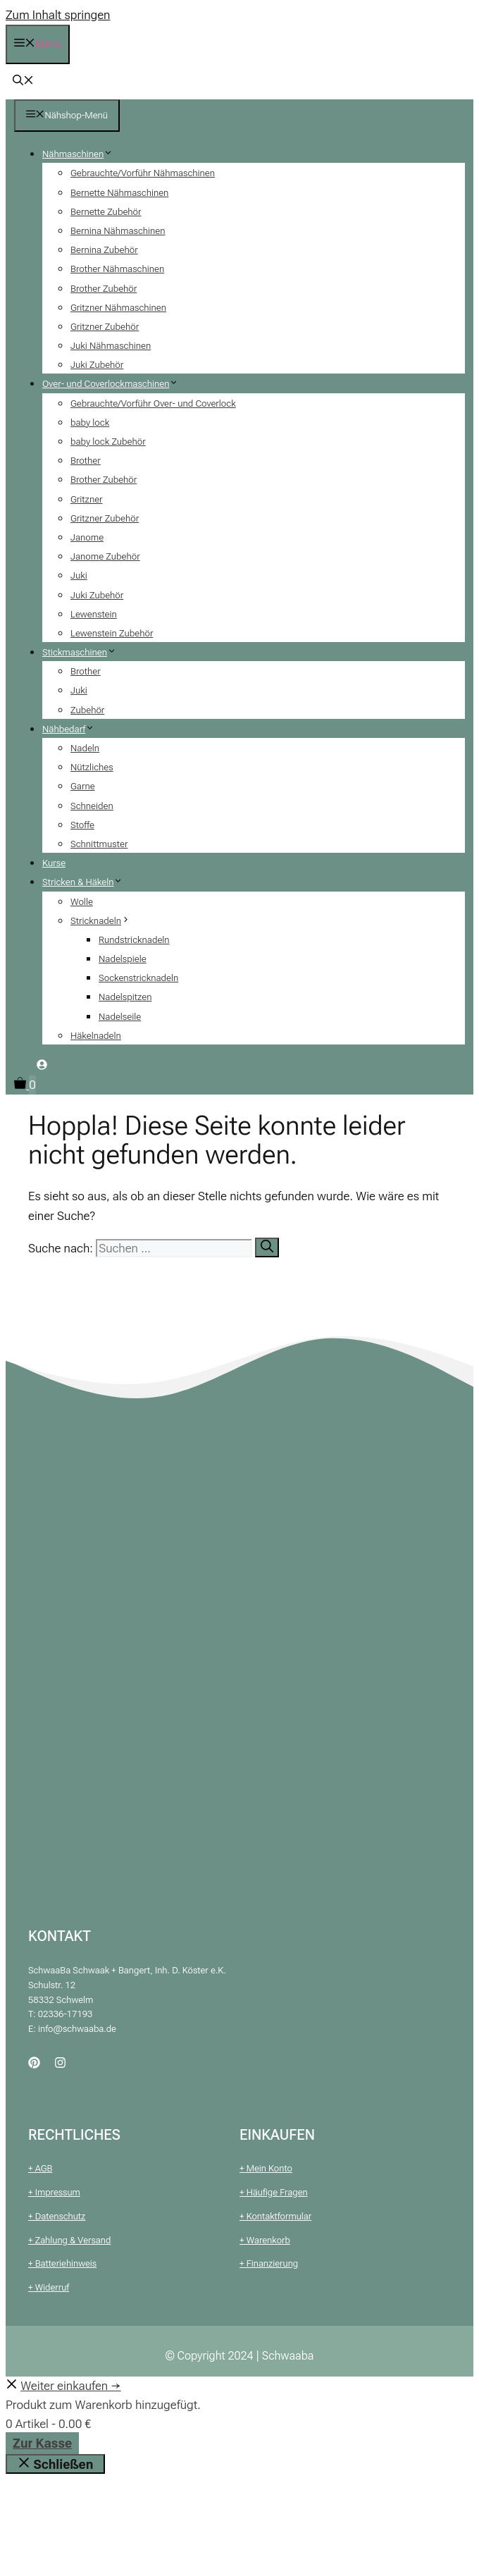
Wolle (81, 901)
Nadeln (84, 748)
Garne (82, 786)
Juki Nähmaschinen (110, 345)
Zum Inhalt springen (58, 15)
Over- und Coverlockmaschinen (115, 383)
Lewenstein (93, 614)
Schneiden (91, 806)
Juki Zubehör (96, 364)
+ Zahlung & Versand (69, 2240)
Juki (78, 575)
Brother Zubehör (103, 288)
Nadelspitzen (125, 997)
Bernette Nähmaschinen (119, 192)
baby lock (89, 422)
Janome (87, 537)
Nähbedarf (73, 729)
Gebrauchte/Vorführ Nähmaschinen (142, 173)
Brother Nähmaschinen (117, 269)
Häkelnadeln (95, 1035)
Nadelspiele (123, 959)
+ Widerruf (48, 2287)
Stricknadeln (105, 921)
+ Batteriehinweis (62, 2263)
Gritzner (86, 499)
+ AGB (40, 2168)
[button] (23, 81)
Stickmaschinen (84, 652)
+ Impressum (54, 2192)
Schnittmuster (98, 844)
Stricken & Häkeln (88, 882)
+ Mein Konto (266, 2168)
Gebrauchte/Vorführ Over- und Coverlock (153, 403)
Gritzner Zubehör (104, 326)
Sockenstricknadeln (138, 978)
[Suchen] (267, 1247)
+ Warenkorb (265, 2240)
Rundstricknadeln (134, 940)
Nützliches (91, 767)
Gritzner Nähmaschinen (118, 307)
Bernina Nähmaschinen (118, 231)
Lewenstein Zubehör (111, 633)
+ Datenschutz (56, 2216)
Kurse (54, 863)
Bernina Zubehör (104, 250)
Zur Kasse (42, 2443)
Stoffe (82, 825)
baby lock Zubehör (108, 441)
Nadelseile (120, 1016)
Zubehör (87, 710)
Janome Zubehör (105, 556)
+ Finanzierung (269, 2263)
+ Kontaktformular (275, 2216)
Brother (85, 460)
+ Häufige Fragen (274, 2192)
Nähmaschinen (82, 154)
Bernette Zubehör (106, 212)
